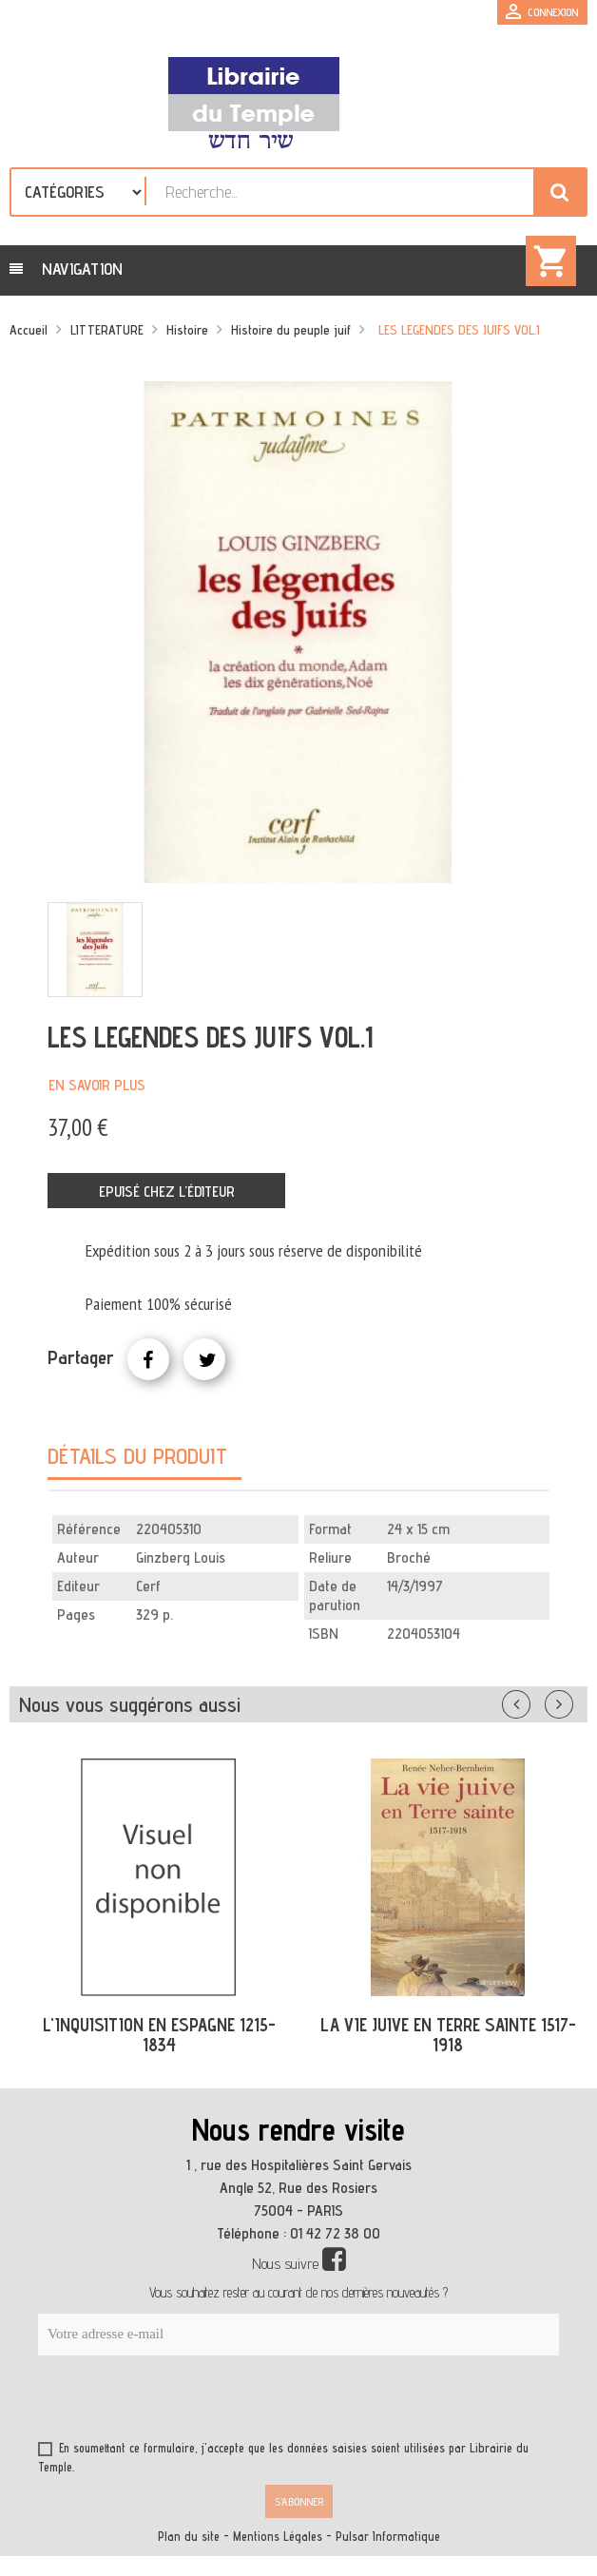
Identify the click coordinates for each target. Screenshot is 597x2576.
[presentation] (220, 2402)
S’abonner (299, 2501)
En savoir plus (96, 1085)
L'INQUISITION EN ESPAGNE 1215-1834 (159, 2034)
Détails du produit (137, 1456)
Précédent (535, 1700)
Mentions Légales (277, 2536)
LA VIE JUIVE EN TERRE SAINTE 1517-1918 (448, 2034)
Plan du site (189, 2536)
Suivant (571, 1700)
